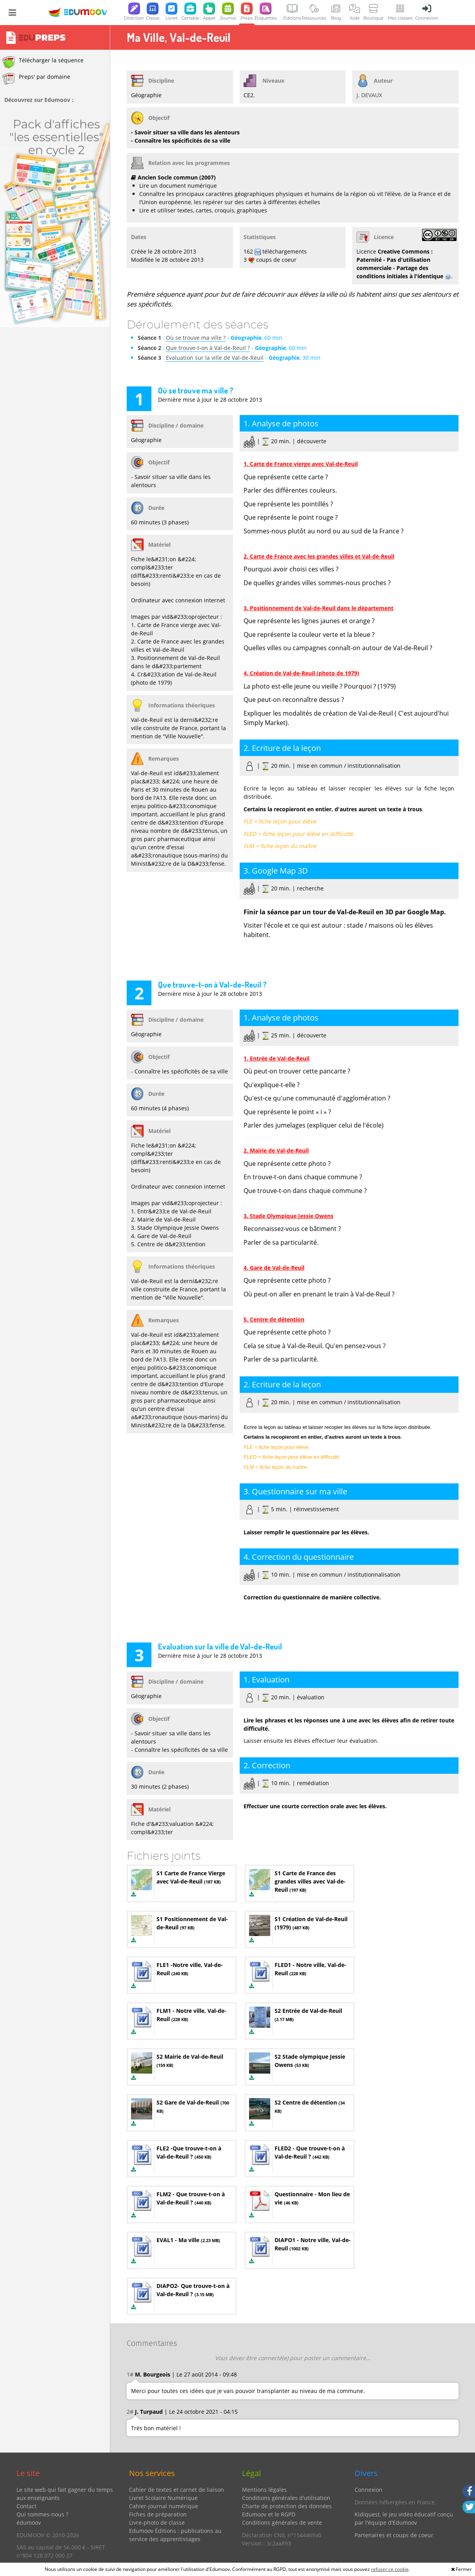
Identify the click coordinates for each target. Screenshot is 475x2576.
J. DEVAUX (369, 95)
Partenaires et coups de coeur (394, 2535)
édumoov (28, 2522)
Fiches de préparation (158, 2514)
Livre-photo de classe (157, 2522)
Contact (26, 2506)
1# (130, 2374)
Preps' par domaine (36, 79)
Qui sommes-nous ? (42, 2514)
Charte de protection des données (287, 2506)
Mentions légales (264, 2489)
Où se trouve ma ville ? (196, 337)
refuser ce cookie (390, 2569)
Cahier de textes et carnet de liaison (176, 2489)
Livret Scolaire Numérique (163, 2498)
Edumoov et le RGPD (268, 2514)
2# (130, 2411)
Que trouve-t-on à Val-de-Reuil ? (208, 348)
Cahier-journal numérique (163, 2506)
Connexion (368, 2489)
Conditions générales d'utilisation (286, 2498)
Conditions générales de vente (282, 2522)
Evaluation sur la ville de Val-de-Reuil (215, 357)
